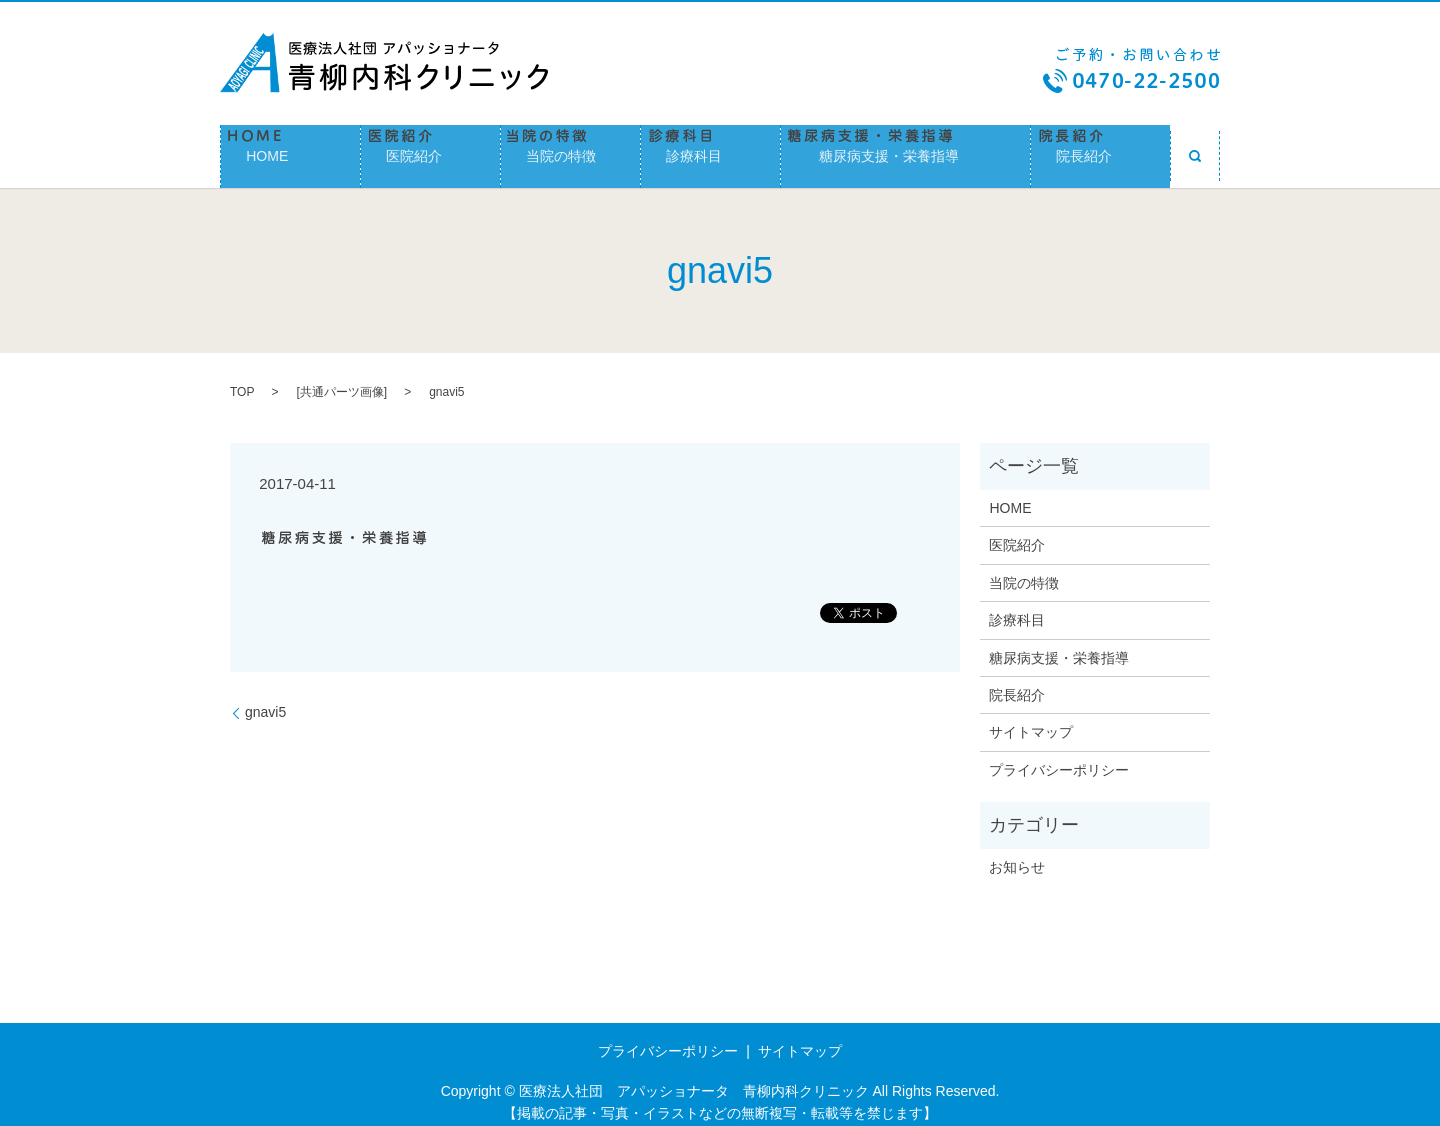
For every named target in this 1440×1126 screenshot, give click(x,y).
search (1195, 150)
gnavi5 (265, 700)
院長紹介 (1100, 150)
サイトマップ (1031, 720)
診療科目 (710, 150)
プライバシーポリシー (1059, 757)
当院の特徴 (570, 150)
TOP (242, 380)
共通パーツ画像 (342, 380)
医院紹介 (430, 150)
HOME (290, 150)
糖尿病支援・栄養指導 (905, 150)
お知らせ (1017, 854)
